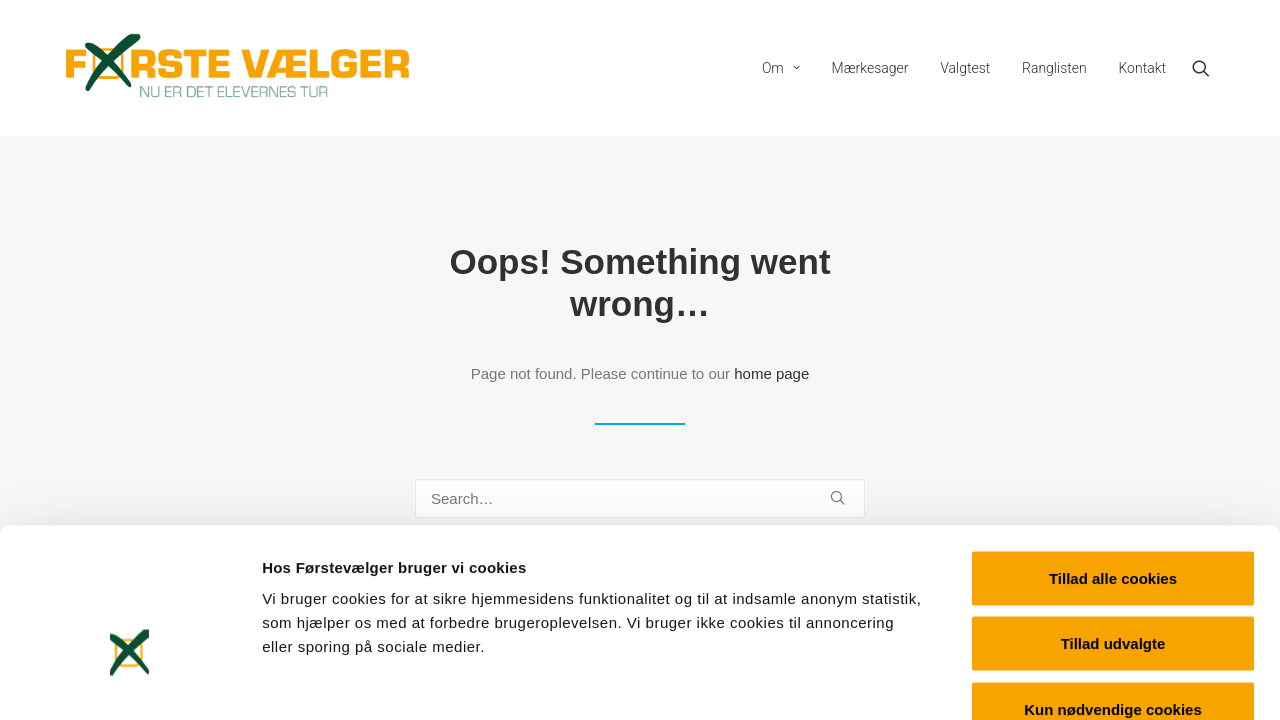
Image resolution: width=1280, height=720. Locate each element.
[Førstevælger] (238, 68)
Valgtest (965, 68)
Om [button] (781, 68)
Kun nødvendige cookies (1113, 588)
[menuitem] (781, 68)
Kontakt (1142, 68)
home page (771, 373)
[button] (1210, 68)
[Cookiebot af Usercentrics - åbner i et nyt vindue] (129, 681)
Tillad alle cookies (1113, 457)
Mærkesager (870, 68)
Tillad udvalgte (1113, 523)
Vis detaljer (1039, 680)
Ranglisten (1054, 68)
